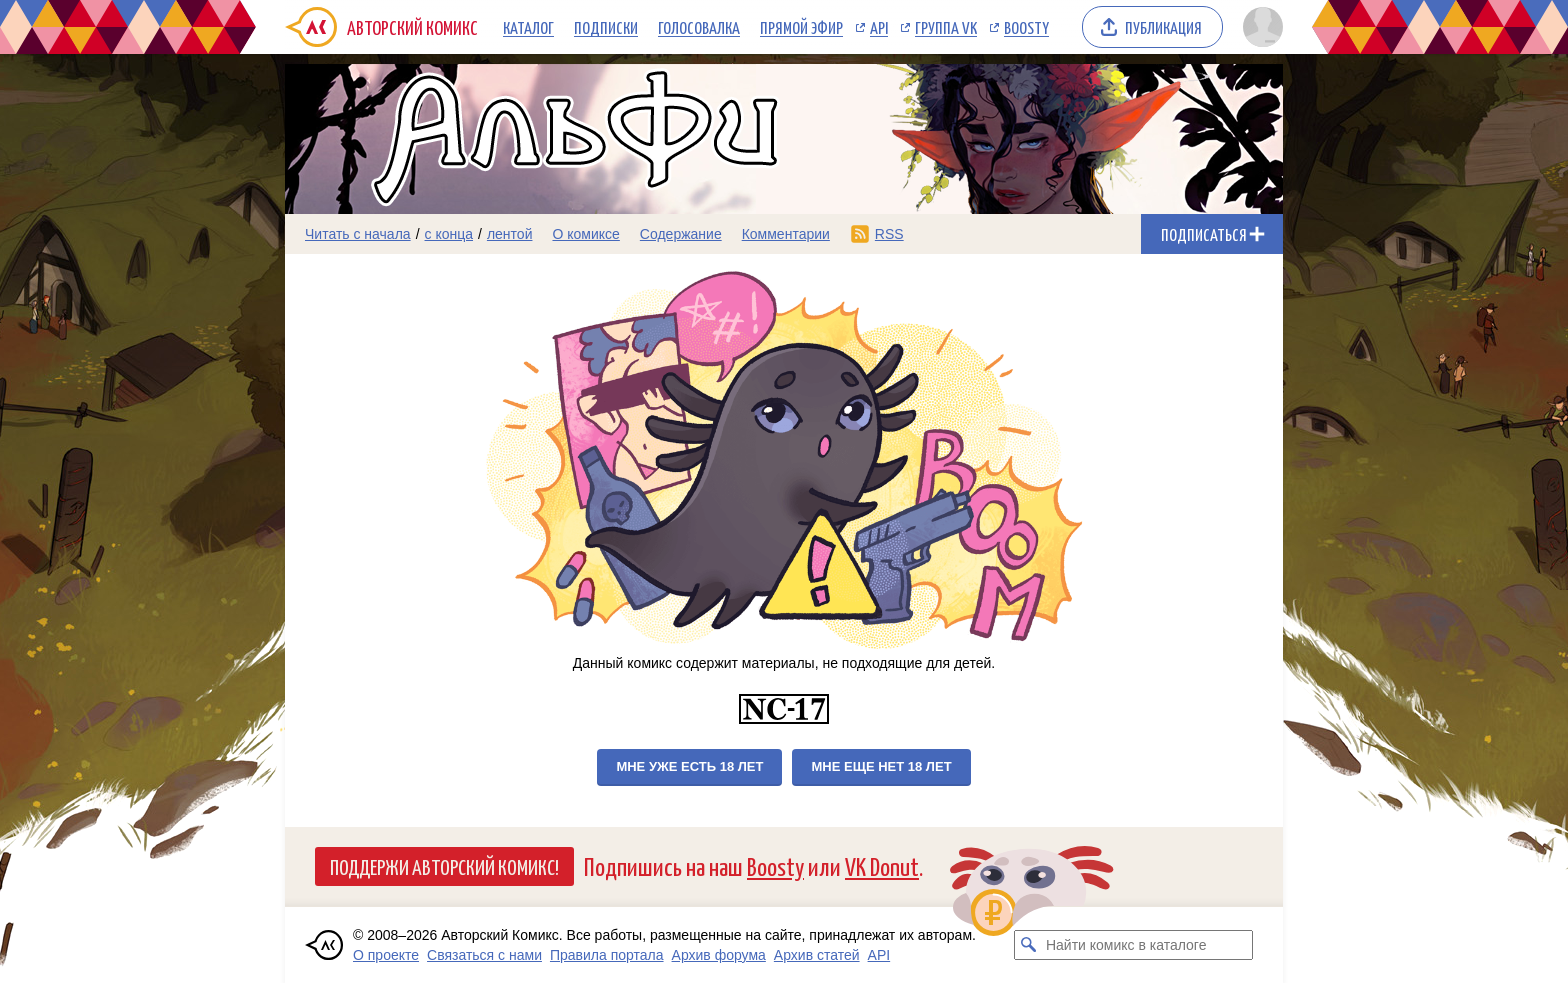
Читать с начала (358, 234)
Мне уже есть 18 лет (689, 766)
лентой (510, 234)
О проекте (386, 955)
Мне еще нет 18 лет (881, 766)
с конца (449, 234)
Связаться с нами (484, 955)
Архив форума (719, 955)
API (879, 27)
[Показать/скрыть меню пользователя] (1259, 27)
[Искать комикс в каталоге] (1029, 945)
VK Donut (882, 865)
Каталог (528, 27)
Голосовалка (699, 27)
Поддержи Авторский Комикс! (444, 866)
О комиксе (585, 234)
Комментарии (786, 234)
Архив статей (817, 955)
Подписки (606, 27)
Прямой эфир (801, 27)
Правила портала (607, 955)
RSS (889, 234)
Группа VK (946, 27)
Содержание (681, 234)
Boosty (1026, 27)
